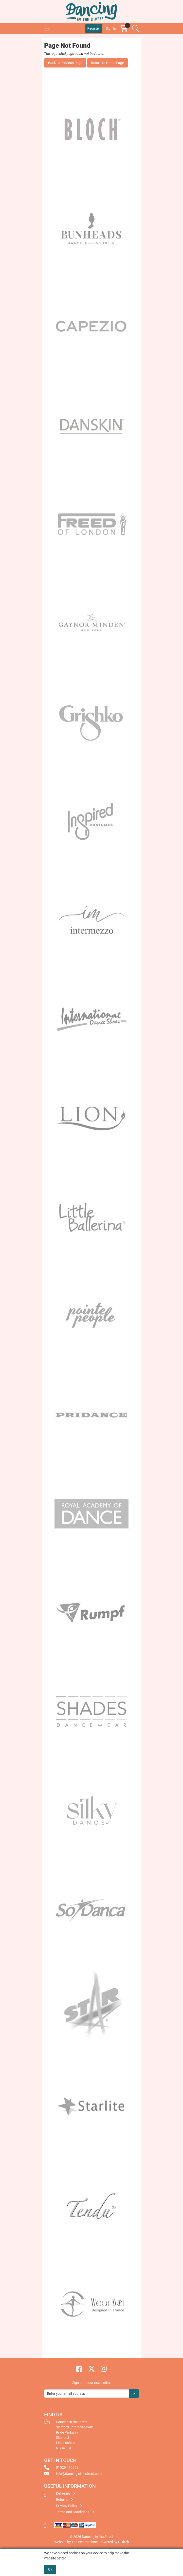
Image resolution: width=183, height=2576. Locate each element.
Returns (62, 2500)
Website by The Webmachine (76, 2542)
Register (93, 28)
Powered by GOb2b (114, 2542)
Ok (50, 2569)
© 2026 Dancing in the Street (91, 2537)
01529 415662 (61, 2467)
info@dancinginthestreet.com (73, 2473)
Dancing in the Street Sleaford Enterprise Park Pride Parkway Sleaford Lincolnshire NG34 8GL (68, 2434)
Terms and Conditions (73, 2512)
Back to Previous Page (65, 63)
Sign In (111, 28)
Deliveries (63, 2493)
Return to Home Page (107, 63)
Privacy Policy (67, 2506)
